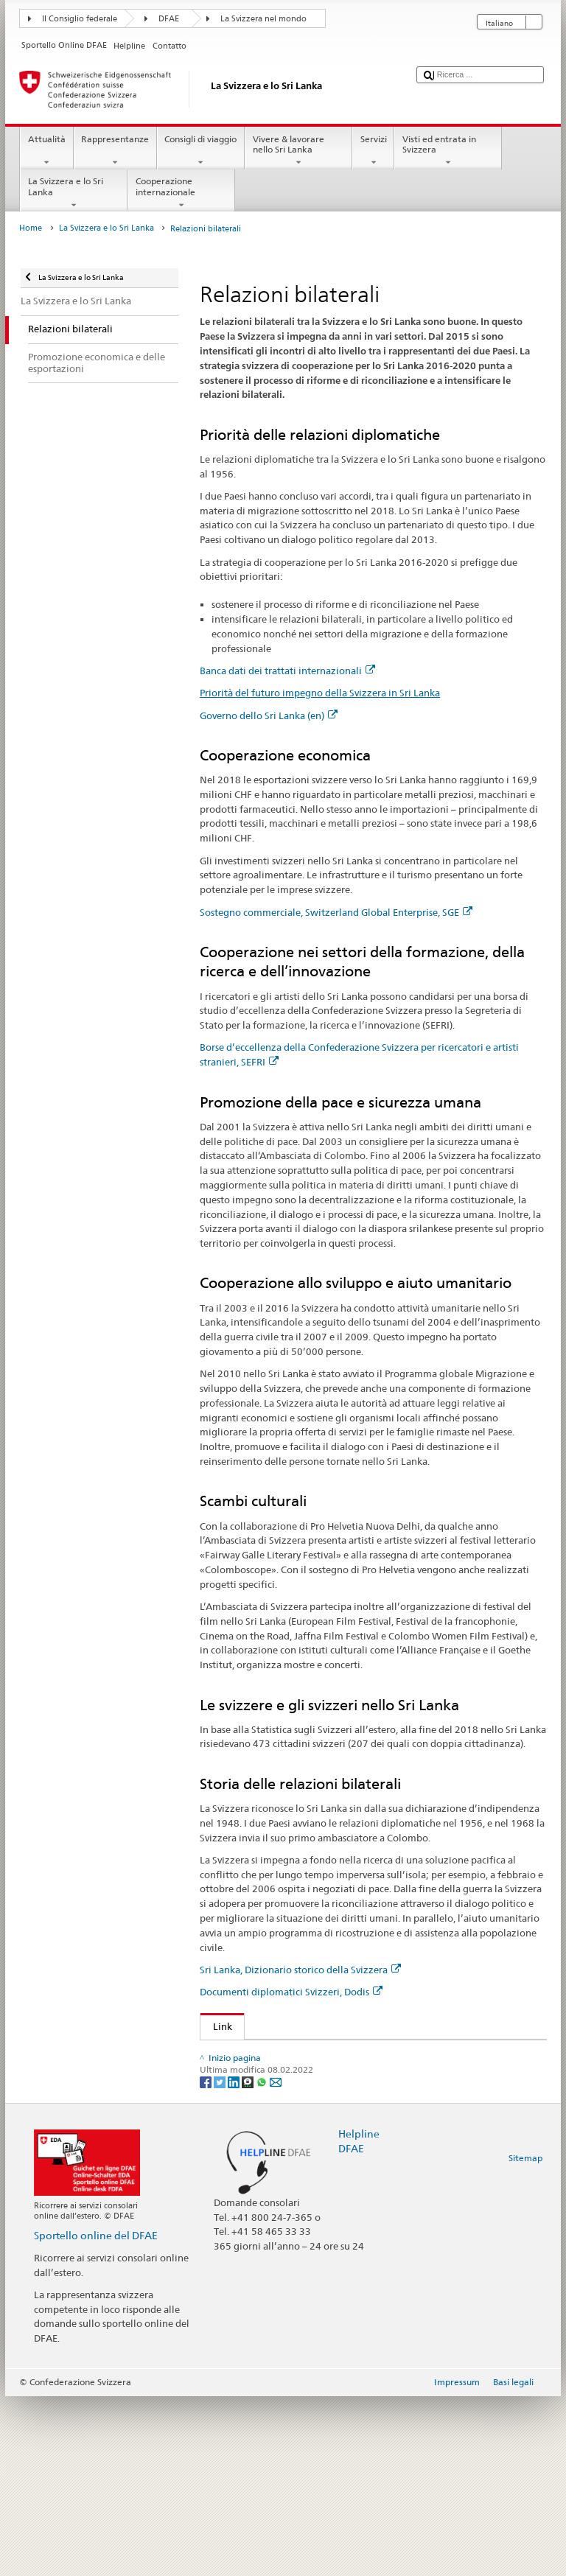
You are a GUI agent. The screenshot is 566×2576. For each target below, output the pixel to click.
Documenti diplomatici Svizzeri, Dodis (291, 1992)
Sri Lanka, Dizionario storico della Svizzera (300, 1969)
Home (30, 228)
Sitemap (525, 2337)
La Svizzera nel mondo (263, 19)
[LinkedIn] (235, 2261)
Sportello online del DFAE (96, 2415)
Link (216, 2026)
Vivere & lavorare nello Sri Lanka (298, 151)
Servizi (373, 151)
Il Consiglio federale (79, 19)
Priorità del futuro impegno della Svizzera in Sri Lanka (320, 693)
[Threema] (249, 2261)
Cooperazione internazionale (181, 193)
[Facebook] (207, 2261)
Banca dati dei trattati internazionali (287, 670)
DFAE (168, 19)
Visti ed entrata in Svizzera (448, 151)
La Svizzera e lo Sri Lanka (74, 193)
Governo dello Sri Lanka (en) (269, 715)
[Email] (276, 2261)
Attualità (46, 151)
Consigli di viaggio (201, 151)
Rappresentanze (115, 151)
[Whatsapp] (263, 2261)
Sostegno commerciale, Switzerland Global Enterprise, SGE (336, 912)
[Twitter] (221, 2261)
